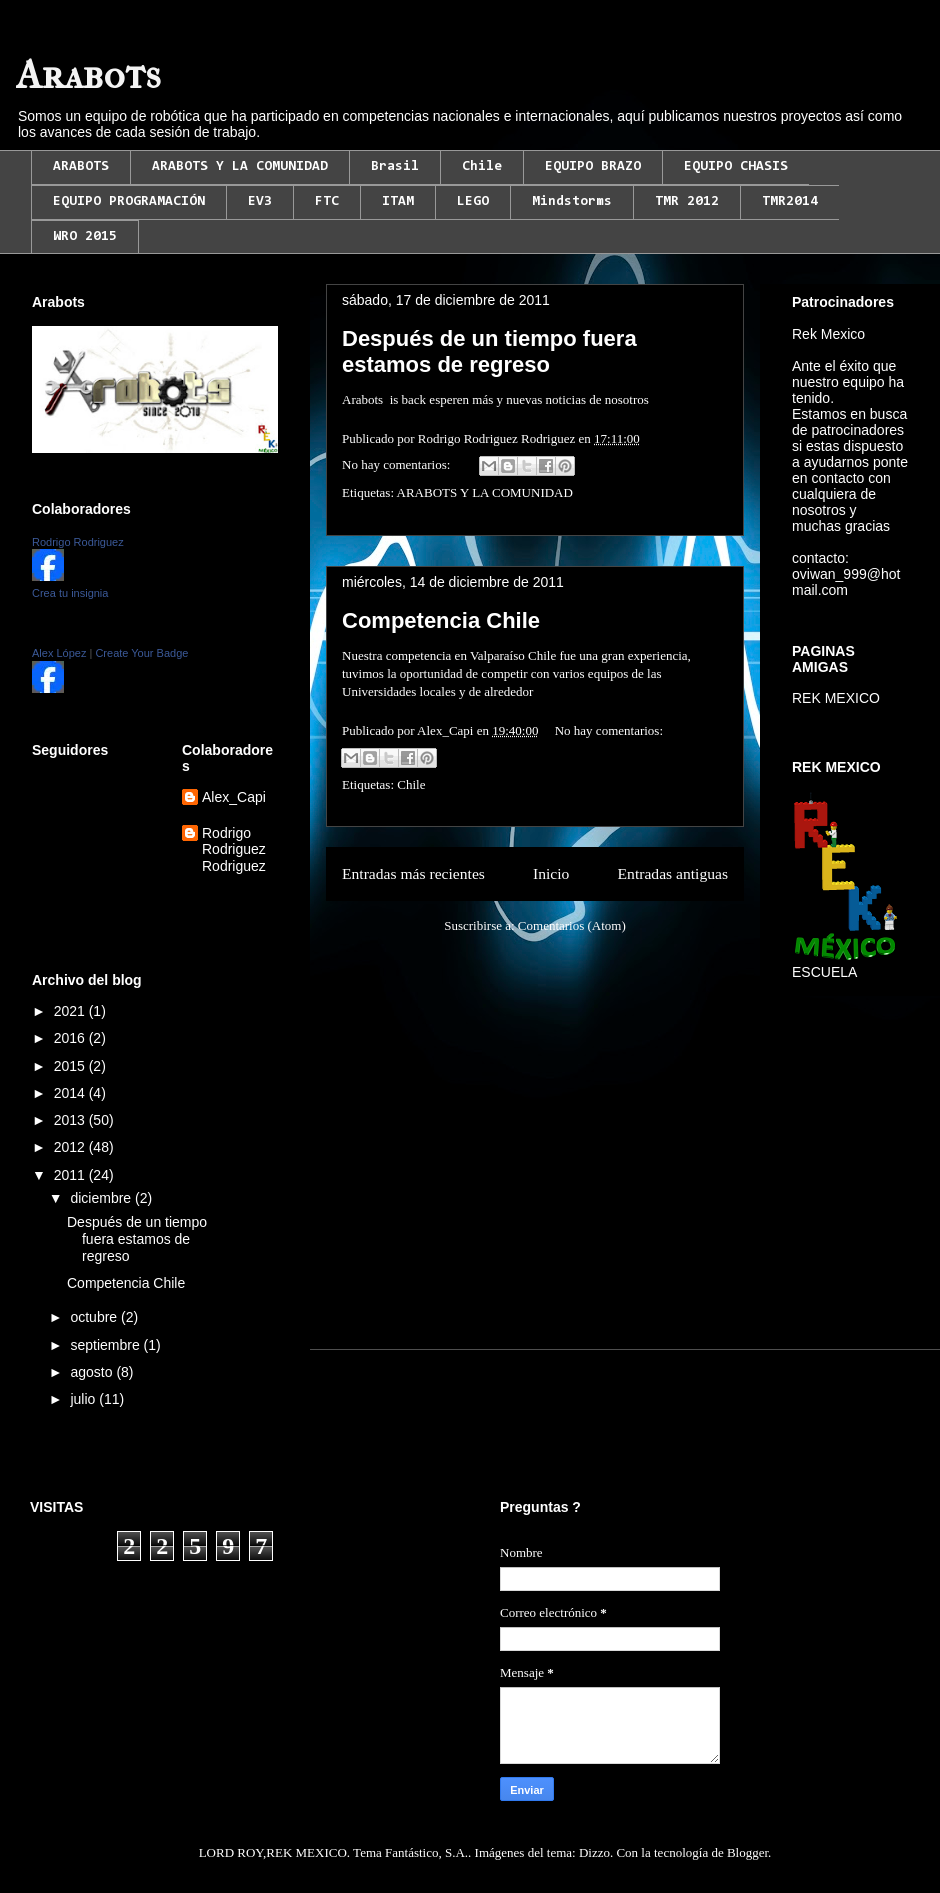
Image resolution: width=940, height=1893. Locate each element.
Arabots (88, 75)
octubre (95, 1317)
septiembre (106, 1345)
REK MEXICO (836, 698)
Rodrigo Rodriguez (78, 542)
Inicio (551, 873)
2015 (71, 1066)
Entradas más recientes (413, 873)
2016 (71, 1038)
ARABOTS (81, 167)
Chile (482, 167)
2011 (71, 1175)
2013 (71, 1120)
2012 (71, 1147)
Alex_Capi (234, 797)
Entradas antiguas (673, 873)
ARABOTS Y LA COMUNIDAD (240, 167)
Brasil (395, 167)
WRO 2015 (85, 237)
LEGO (473, 202)
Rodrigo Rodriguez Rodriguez (234, 850)
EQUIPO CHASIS (736, 167)
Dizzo (594, 1852)
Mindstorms (572, 202)
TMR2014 (790, 202)
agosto (93, 1372)
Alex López (59, 653)
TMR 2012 (687, 202)
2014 (71, 1093)
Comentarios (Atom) (572, 925)
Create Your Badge (141, 653)
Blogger (747, 1852)
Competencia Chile (441, 620)
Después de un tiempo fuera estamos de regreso (489, 351)
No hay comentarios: (398, 464)
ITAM (398, 202)
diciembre (102, 1198)
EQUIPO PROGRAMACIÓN (129, 202)
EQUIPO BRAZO (593, 167)
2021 (71, 1011)
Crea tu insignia (70, 593)
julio (84, 1399)
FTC (327, 202)
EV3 (260, 202)
